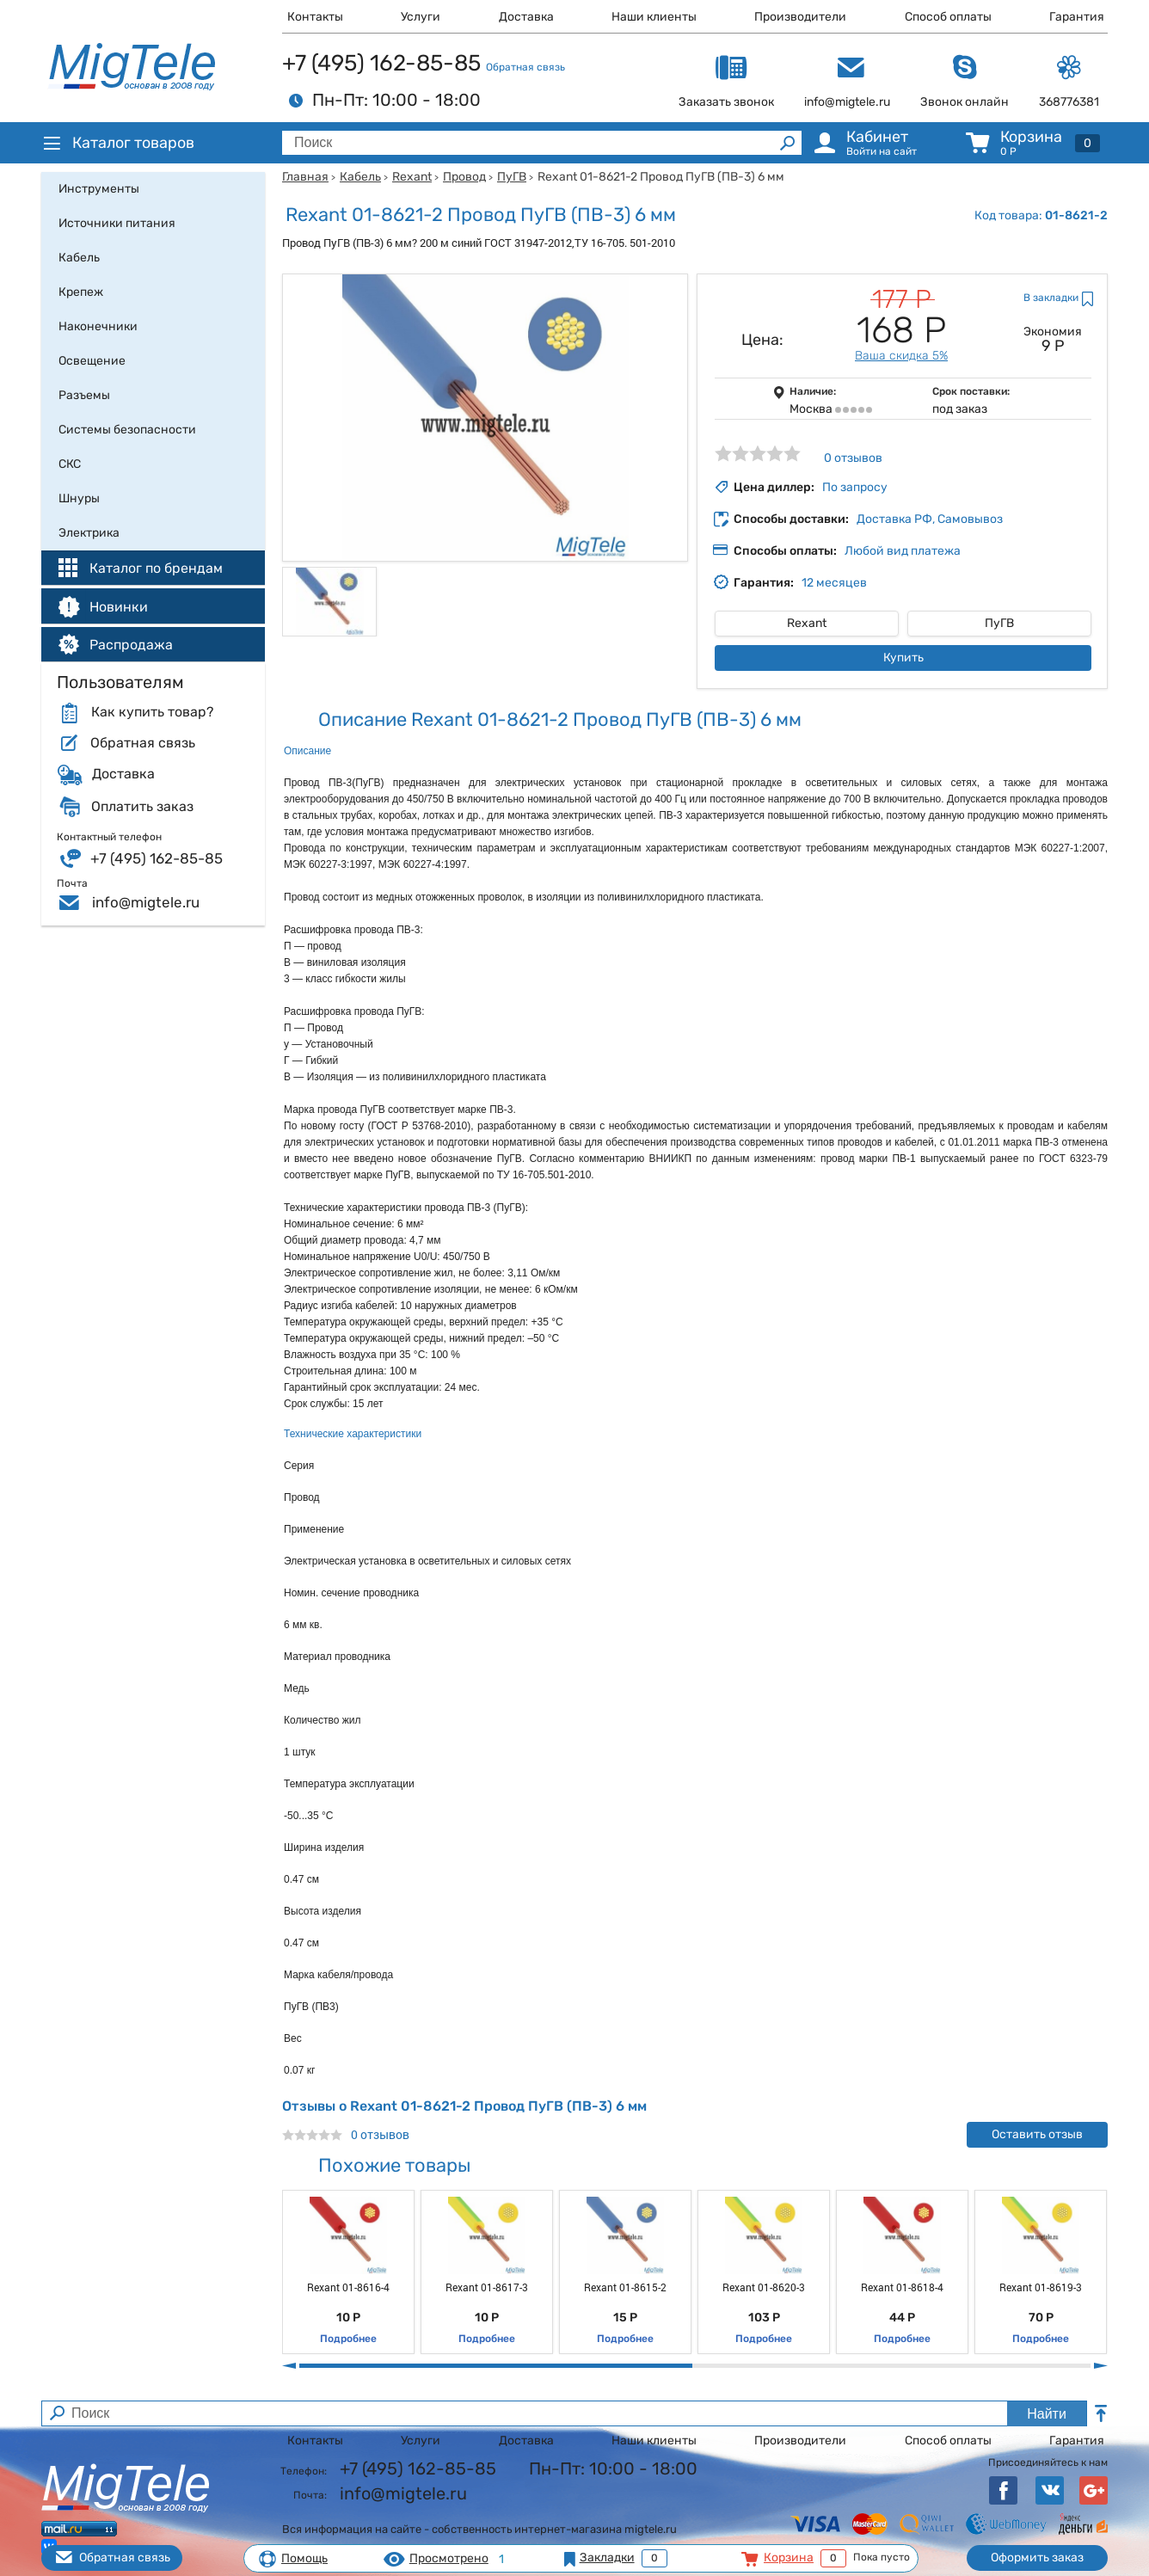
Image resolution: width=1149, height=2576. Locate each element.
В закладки (1050, 298)
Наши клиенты (654, 16)
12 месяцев (834, 582)
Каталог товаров (117, 142)
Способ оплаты (948, 16)
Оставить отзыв (1037, 2134)
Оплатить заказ (142, 807)
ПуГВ (511, 176)
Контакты (315, 16)
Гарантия (1076, 16)
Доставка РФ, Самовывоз (930, 519)
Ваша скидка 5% (901, 355)
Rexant (412, 176)
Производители (800, 16)
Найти (1046, 2414)
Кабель (360, 176)
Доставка (526, 16)
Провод (464, 176)
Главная (305, 176)
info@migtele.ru (146, 902)
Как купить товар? (152, 712)
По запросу (855, 487)
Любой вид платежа (903, 551)
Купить (903, 657)
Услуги (420, 16)
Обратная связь (525, 67)
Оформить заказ (1037, 2557)
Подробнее (348, 2338)
